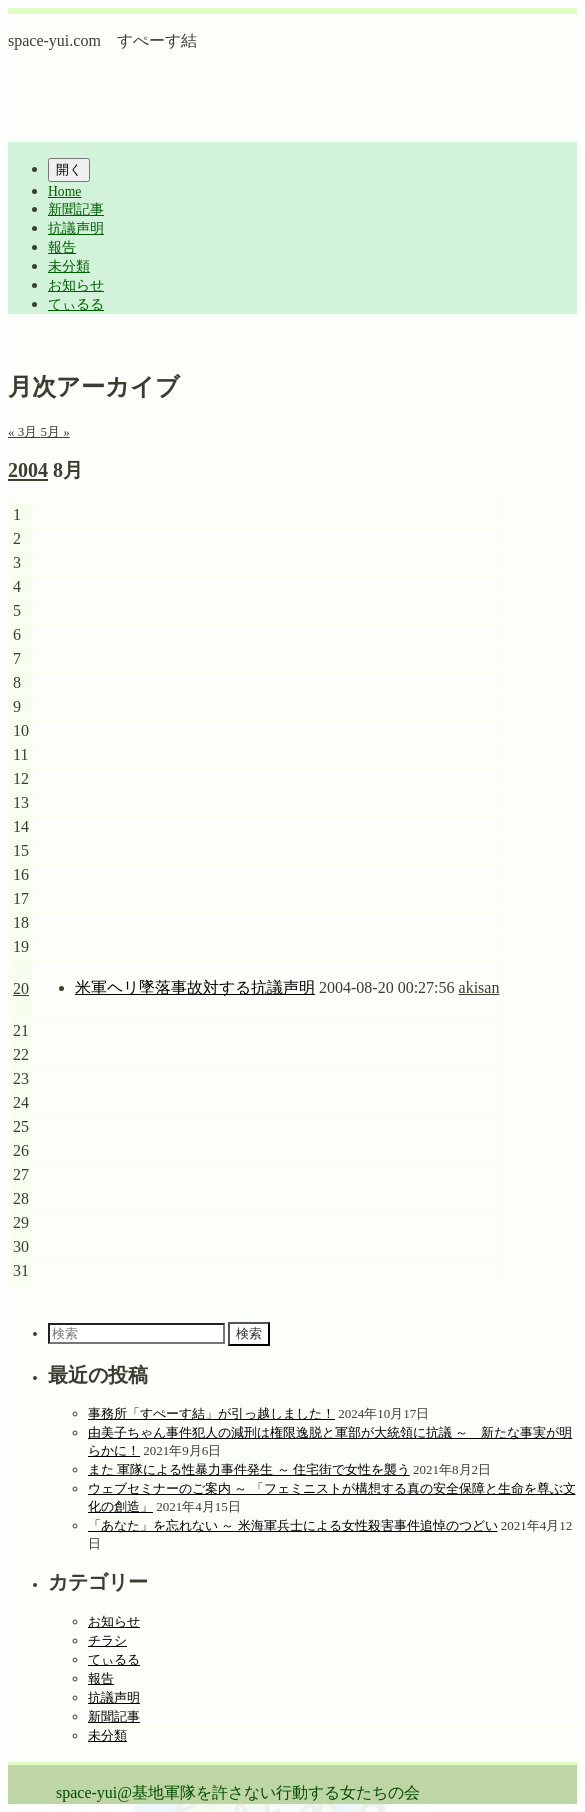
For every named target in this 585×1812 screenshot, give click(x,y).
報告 (62, 247)
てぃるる (76, 304)
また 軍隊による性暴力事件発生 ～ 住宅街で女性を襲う (249, 1469)
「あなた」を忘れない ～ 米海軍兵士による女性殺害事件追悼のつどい (293, 1525)
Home (64, 191)
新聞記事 (76, 209)
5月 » (55, 431)
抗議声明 (76, 228)
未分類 (69, 266)
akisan (479, 987)
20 (21, 988)
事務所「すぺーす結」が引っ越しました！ (211, 1413)
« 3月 (24, 431)
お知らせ (76, 285)
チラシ (107, 1640)
